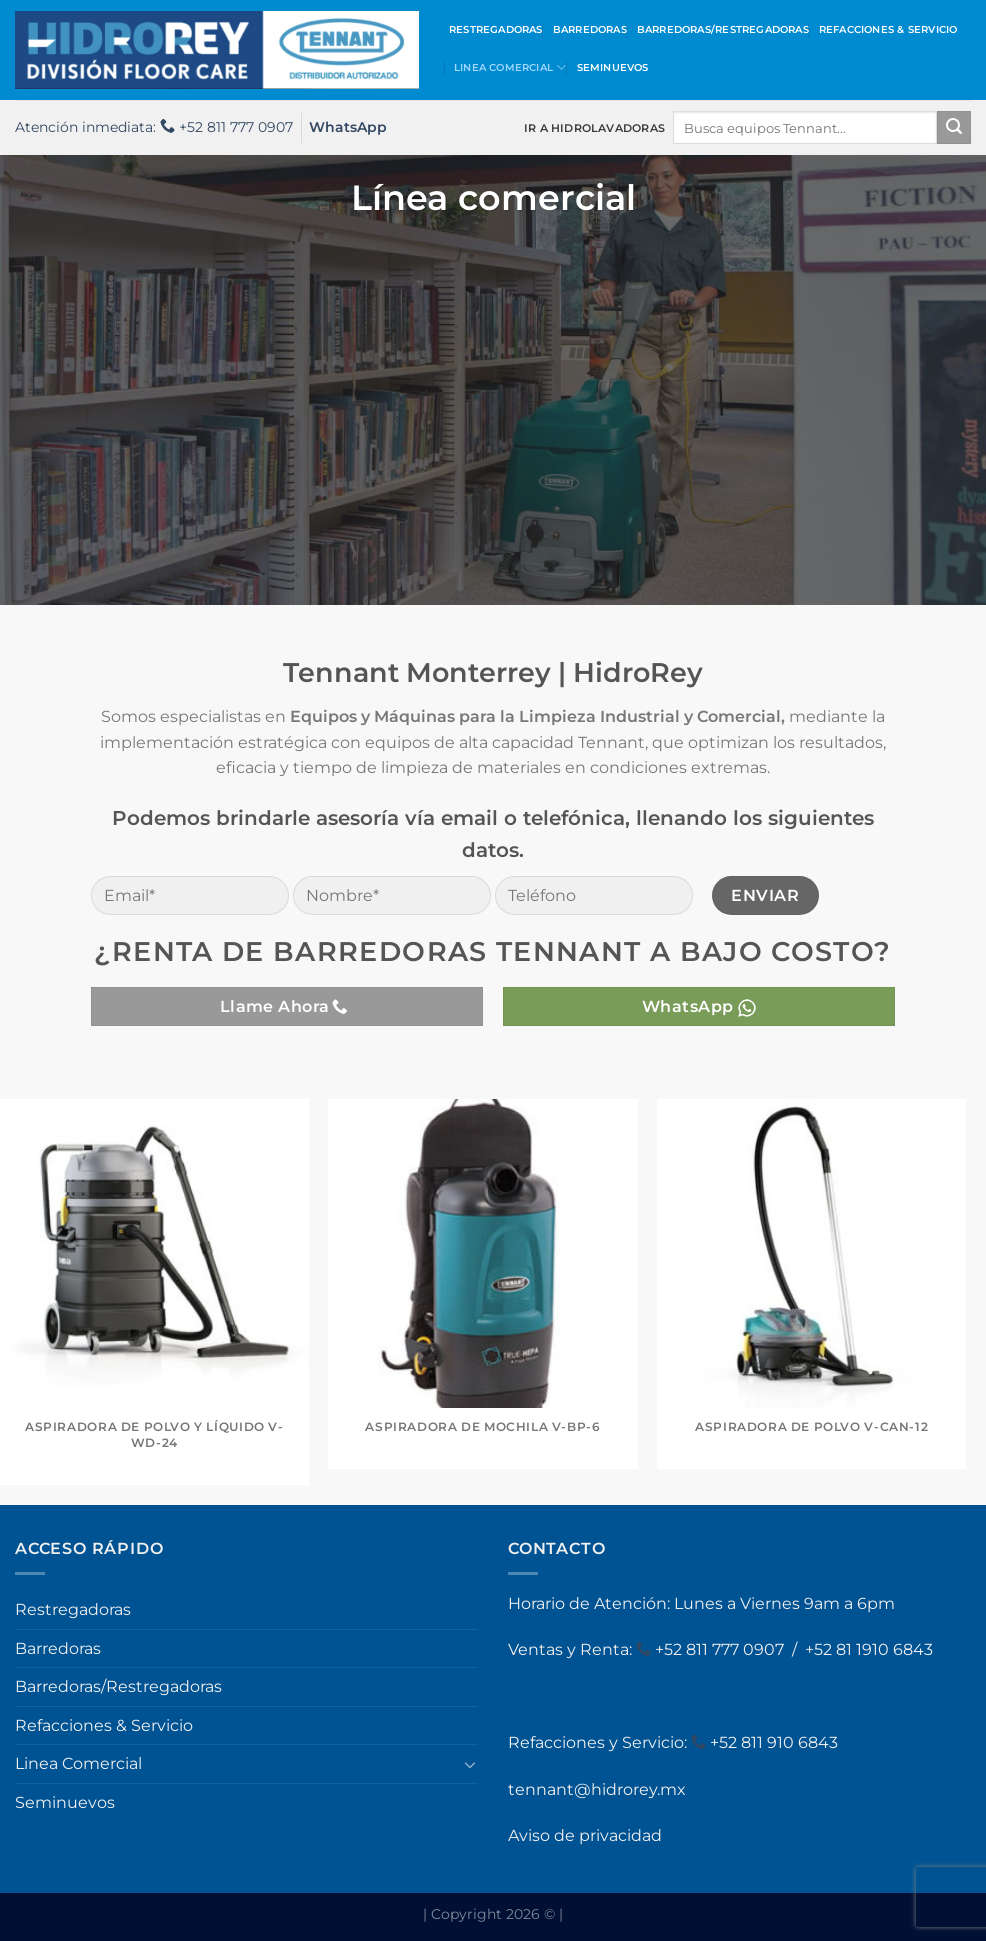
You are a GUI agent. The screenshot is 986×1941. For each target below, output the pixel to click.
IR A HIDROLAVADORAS (594, 128)
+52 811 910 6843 (774, 1742)
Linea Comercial (510, 67)
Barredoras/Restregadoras (723, 29)
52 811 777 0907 (726, 1649)
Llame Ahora (284, 1006)
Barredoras (590, 29)
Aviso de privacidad (585, 1835)
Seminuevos (613, 67)
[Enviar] (954, 128)
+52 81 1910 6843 (869, 1649)
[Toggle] (470, 1764)
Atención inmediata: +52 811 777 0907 (154, 127)
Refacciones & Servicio (888, 29)
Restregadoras (496, 29)
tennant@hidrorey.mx (597, 1789)
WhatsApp (348, 127)
